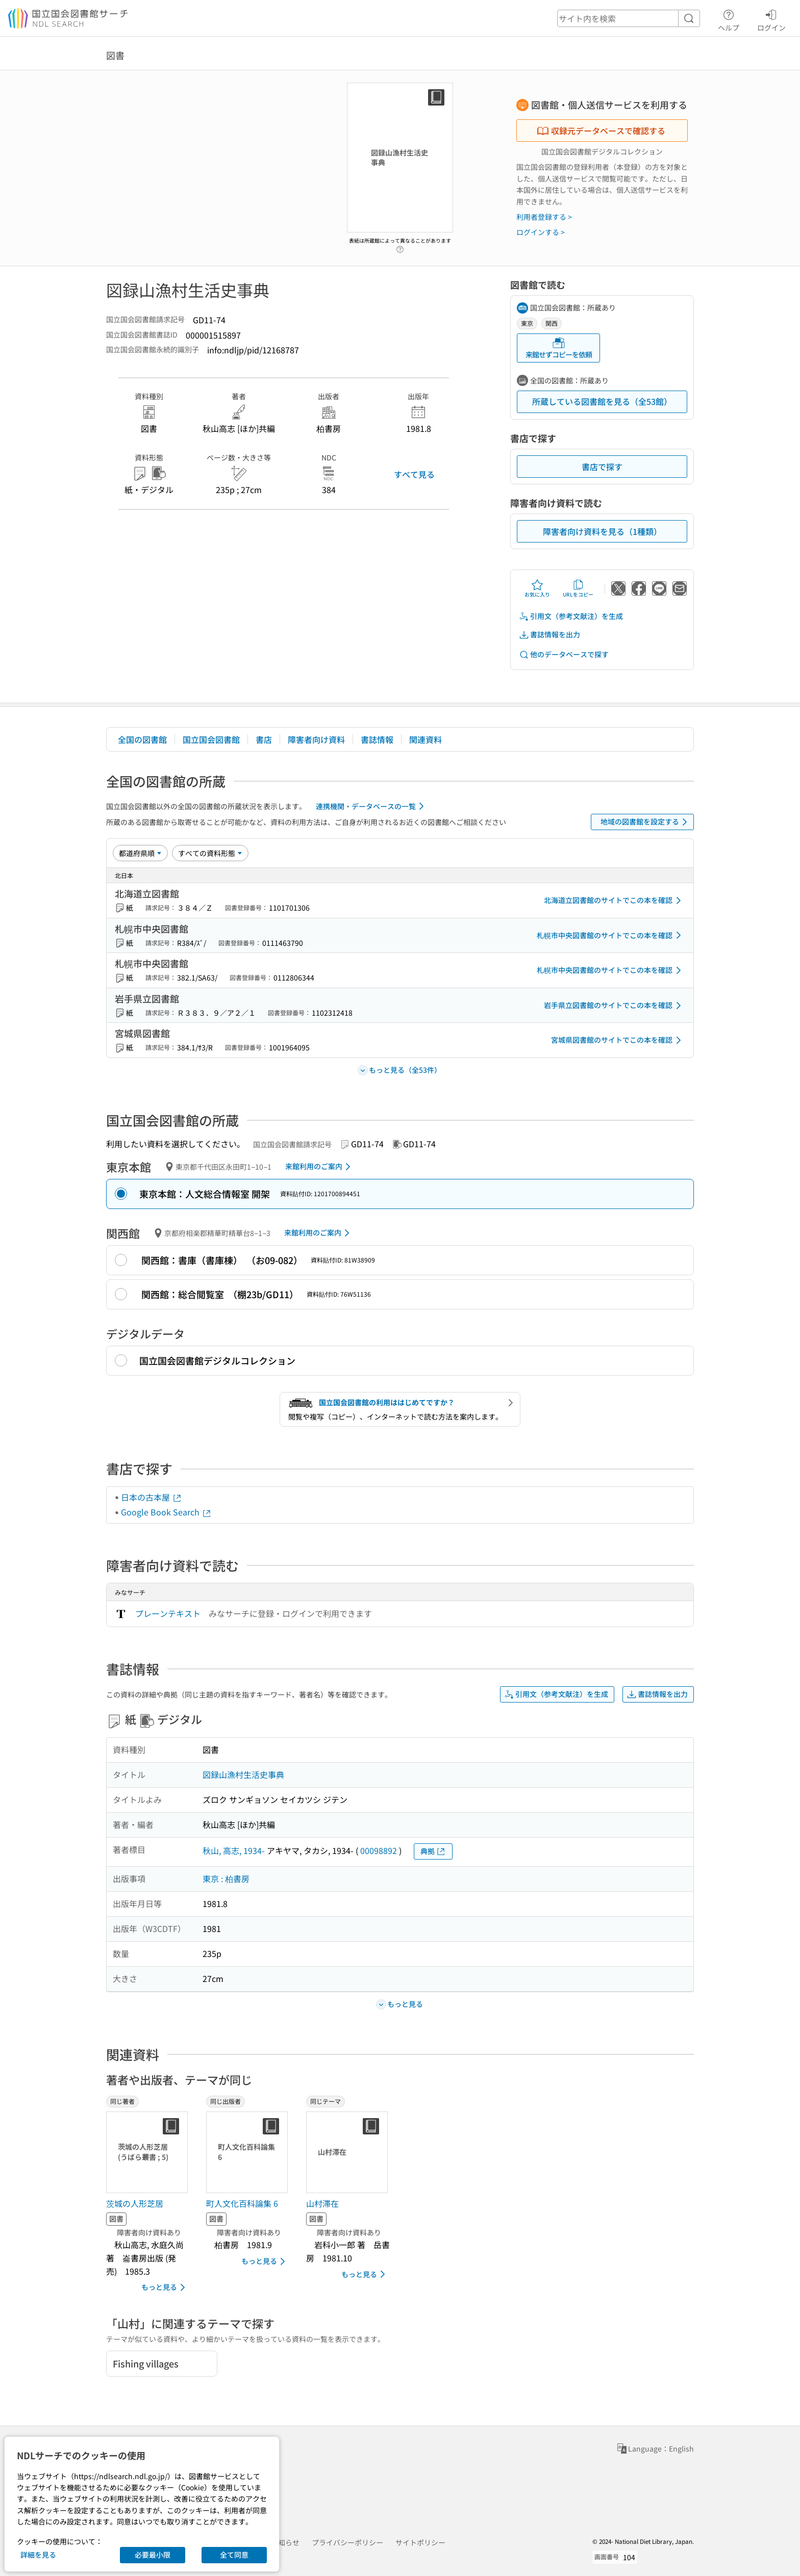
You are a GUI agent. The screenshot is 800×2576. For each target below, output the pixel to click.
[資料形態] (210, 853)
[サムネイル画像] (149, 2152)
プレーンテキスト (168, 1613)
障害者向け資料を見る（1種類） (602, 531)
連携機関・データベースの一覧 (372, 806)
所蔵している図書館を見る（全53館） (602, 401)
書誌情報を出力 (549, 634)
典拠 (433, 1851)
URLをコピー (578, 588)
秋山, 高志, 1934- (234, 1850)
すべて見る (414, 474)
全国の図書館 (142, 739)
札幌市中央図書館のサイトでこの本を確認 (611, 935)
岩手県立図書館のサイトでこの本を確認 (614, 1005)
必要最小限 (152, 2554)
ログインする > (540, 232)
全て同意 (234, 2554)
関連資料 (425, 739)
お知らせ (285, 2542)
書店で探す (602, 466)
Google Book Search (166, 1512)
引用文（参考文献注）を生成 (571, 616)
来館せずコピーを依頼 (559, 348)
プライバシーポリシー (347, 2542)
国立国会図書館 (211, 739)
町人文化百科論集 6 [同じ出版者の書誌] (242, 2203)
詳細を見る (38, 2554)
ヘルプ (728, 19)
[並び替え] (140, 853)
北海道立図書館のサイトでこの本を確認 (614, 900)
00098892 (378, 1850)
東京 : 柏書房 (226, 1878)
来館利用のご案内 (319, 1167)
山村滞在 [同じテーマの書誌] (322, 2203)
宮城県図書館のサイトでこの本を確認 (618, 1040)
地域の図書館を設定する (646, 822)
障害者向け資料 (316, 739)
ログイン (771, 19)
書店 (264, 739)
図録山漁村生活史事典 (243, 1774)
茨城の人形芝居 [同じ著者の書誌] (134, 2203)
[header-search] (628, 18)
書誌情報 (377, 739)
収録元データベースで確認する (601, 130)
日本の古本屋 (151, 1497)
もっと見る (165, 2287)
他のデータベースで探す (564, 654)
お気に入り (537, 588)
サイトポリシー (420, 2542)
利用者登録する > (544, 217)
